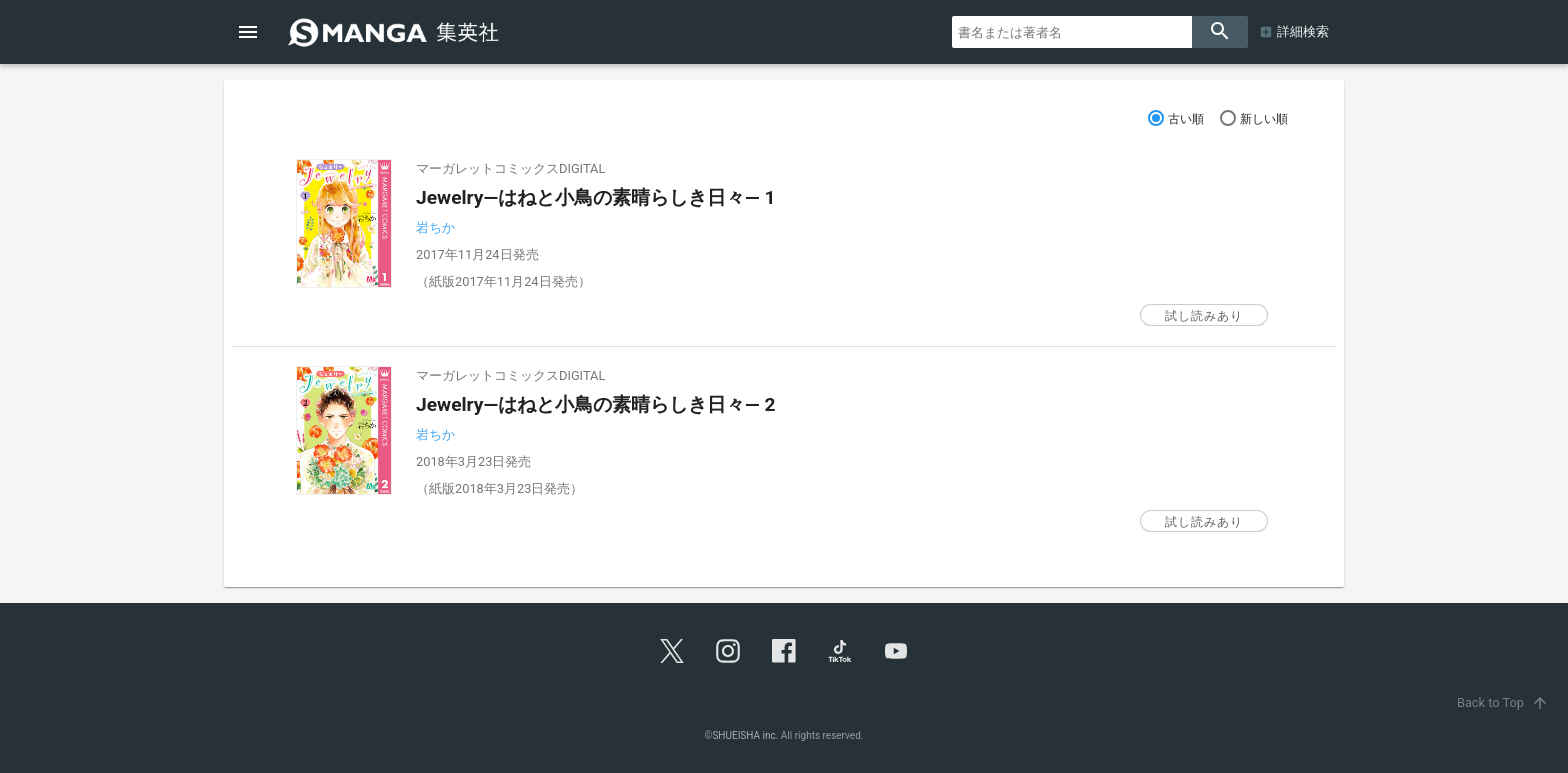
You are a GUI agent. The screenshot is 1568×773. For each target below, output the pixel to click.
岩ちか (435, 227)
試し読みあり (1204, 316)
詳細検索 (1303, 31)
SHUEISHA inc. (745, 735)
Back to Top (1504, 702)
